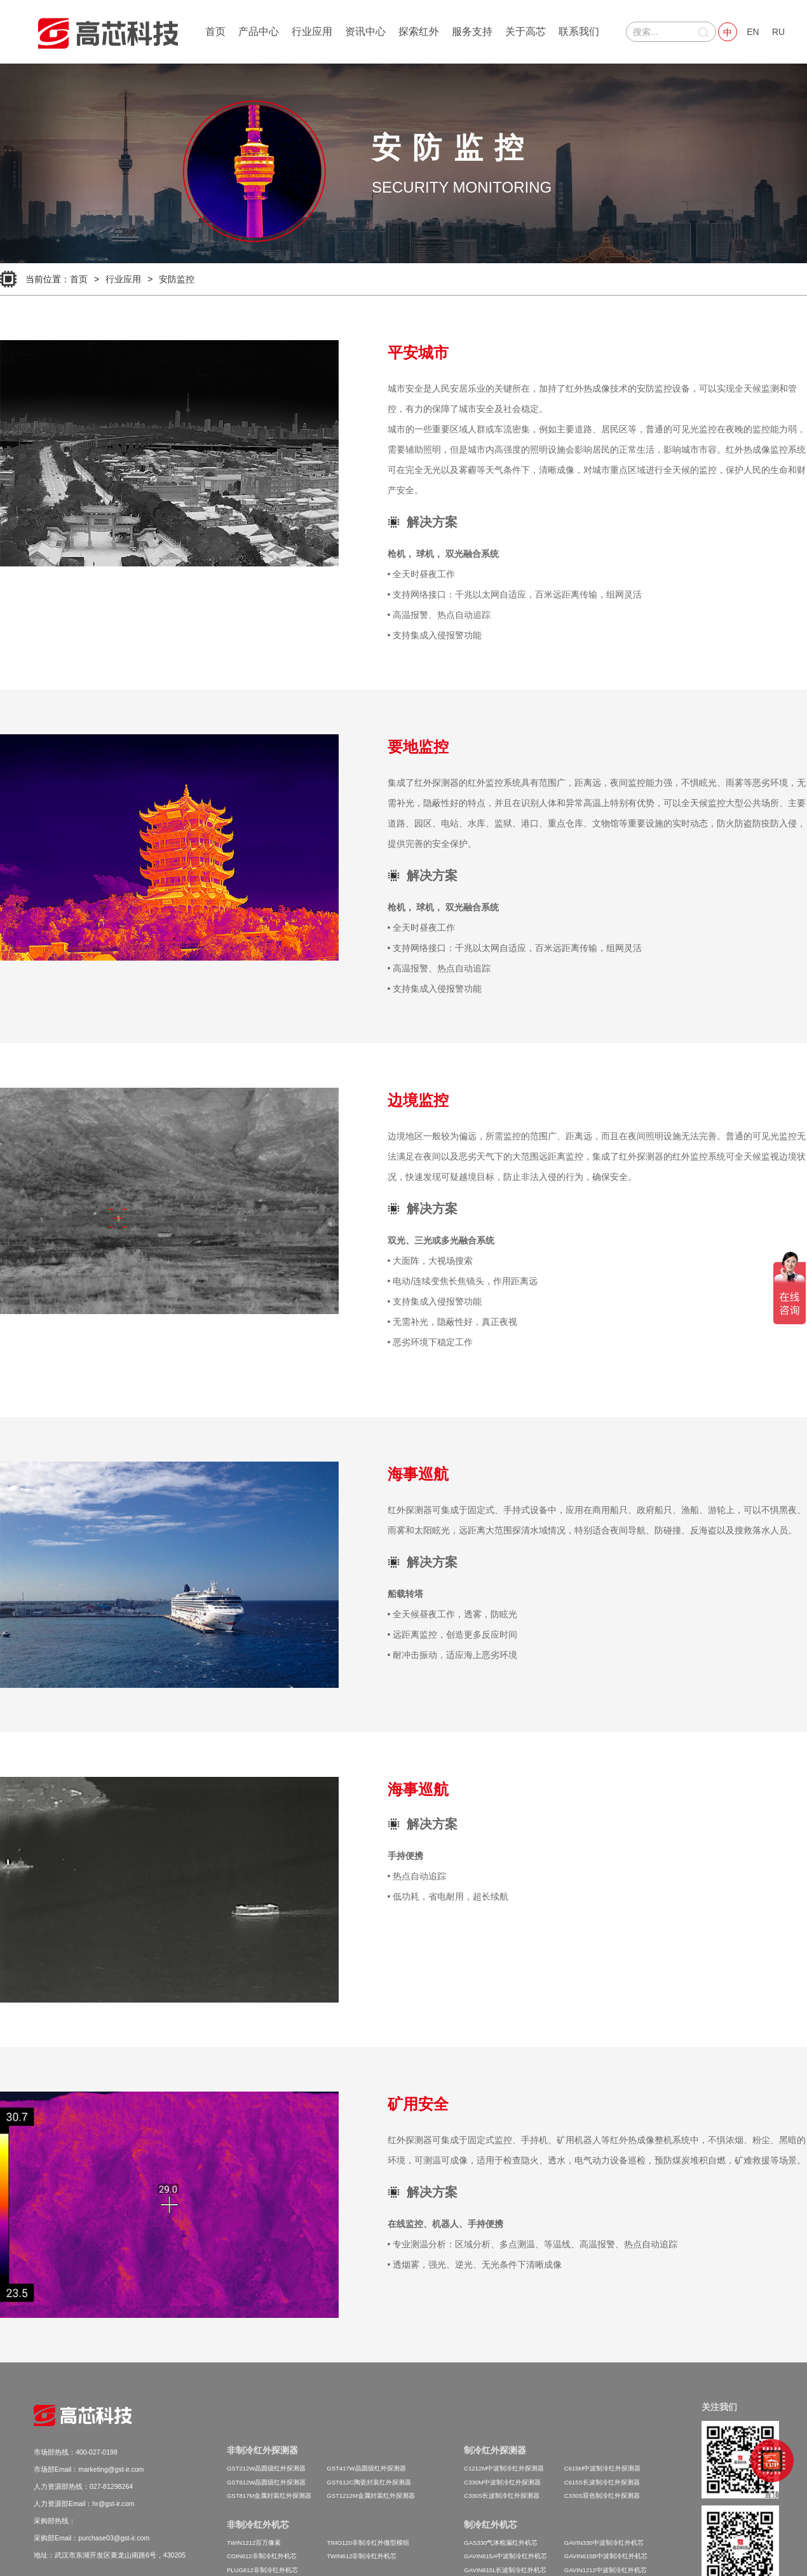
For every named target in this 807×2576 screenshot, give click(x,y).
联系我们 (579, 31)
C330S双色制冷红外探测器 (602, 2495)
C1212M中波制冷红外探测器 (504, 2468)
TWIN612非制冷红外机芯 (362, 2555)
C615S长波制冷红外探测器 (602, 2482)
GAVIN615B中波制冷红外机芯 (606, 2555)
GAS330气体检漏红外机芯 (501, 2542)
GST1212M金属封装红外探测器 (371, 2495)
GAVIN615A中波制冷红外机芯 (505, 2555)
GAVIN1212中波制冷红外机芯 (605, 2569)
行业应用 (312, 31)
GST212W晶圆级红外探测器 (266, 2468)
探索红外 (418, 31)
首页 (215, 31)
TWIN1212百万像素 (254, 2542)
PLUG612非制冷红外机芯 (262, 2569)
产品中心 (258, 31)
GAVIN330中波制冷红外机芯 (604, 2542)
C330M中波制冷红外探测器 (502, 2482)
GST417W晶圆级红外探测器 (366, 2468)
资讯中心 (365, 31)
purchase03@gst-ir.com (113, 2538)
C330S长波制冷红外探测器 (501, 2495)
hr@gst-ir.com (113, 2503)
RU (778, 32)
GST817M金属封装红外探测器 (269, 2495)
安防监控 (176, 279)
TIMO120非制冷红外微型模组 (368, 2542)
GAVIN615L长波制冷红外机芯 (505, 2569)
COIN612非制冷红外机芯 (262, 2555)
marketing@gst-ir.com (111, 2469)
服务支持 (472, 31)
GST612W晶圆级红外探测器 (266, 2482)
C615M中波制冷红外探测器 (602, 2468)
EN (753, 32)
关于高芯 (525, 31)
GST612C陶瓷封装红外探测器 (368, 2482)
